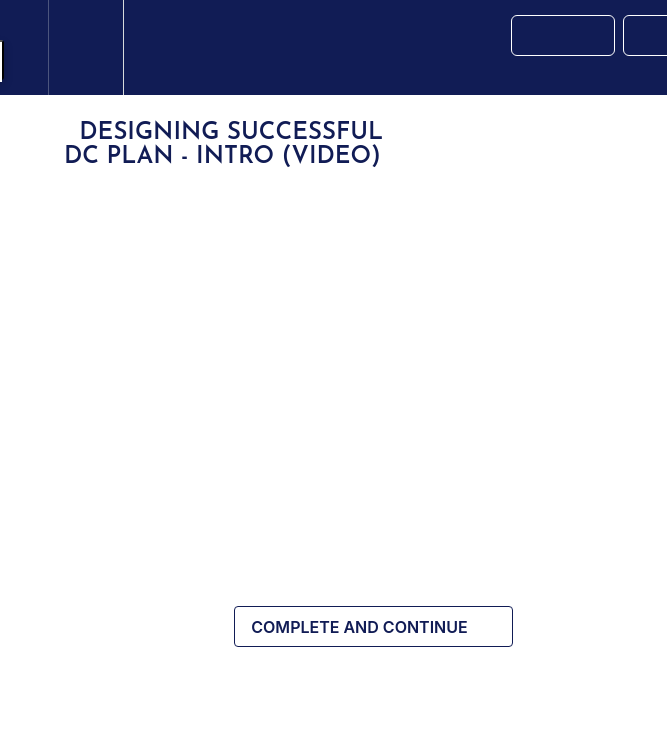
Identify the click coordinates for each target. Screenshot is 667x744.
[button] (24, 47)
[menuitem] (85, 47)
